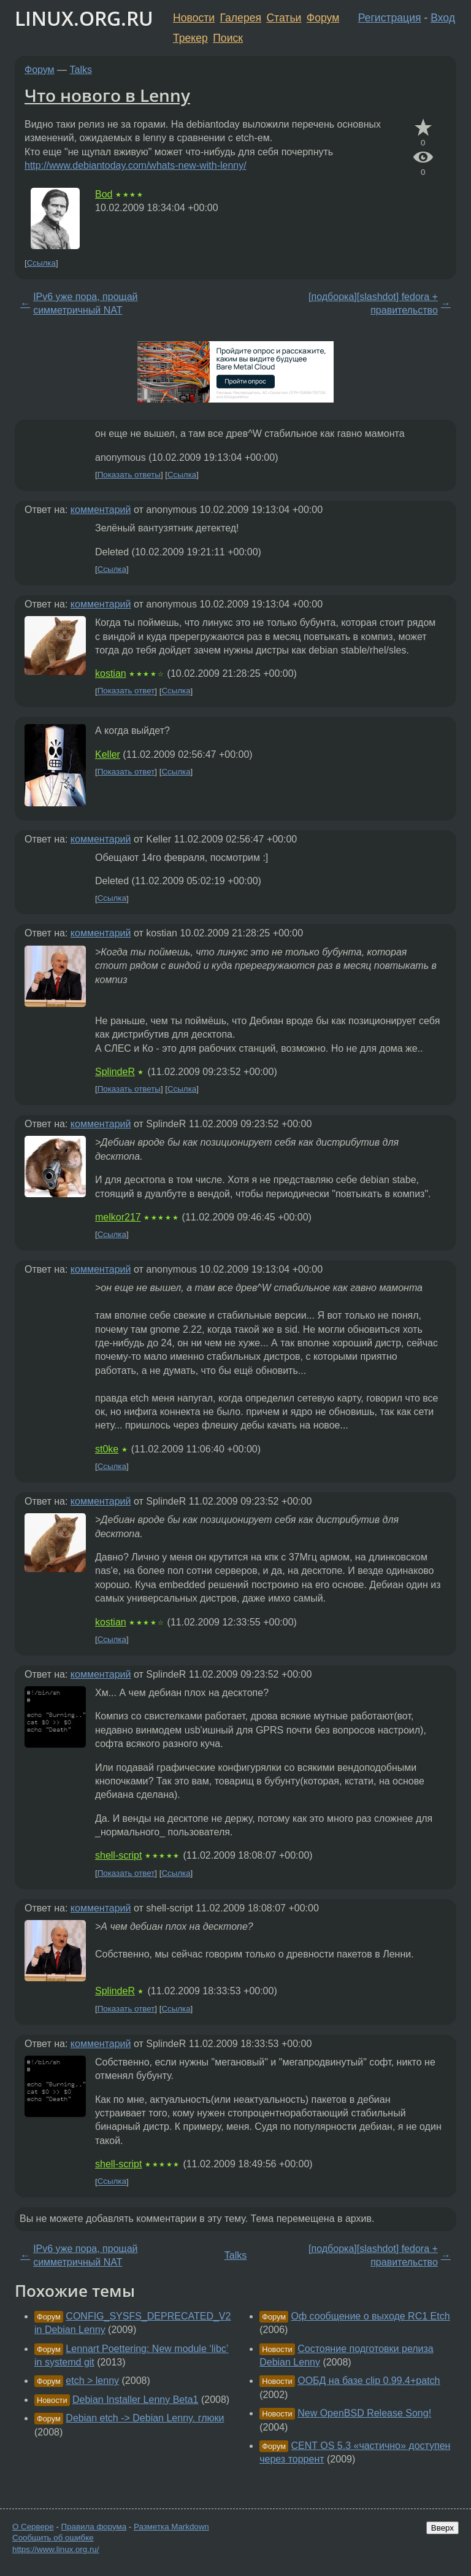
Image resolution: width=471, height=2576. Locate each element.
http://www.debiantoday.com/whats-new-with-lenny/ (136, 165)
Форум (323, 18)
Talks (81, 69)
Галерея (240, 18)
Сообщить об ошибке (53, 2537)
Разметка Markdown (171, 2526)
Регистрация (389, 18)
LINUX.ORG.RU (84, 18)
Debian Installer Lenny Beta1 (135, 2399)
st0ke (106, 1449)
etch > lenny (92, 2380)
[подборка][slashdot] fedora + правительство (373, 303)
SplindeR (115, 1071)
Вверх (442, 2527)
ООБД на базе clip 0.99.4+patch (368, 2380)
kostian (110, 673)
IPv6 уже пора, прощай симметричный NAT (85, 303)
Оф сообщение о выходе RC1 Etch (370, 2316)
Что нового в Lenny (107, 95)
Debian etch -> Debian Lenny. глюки (145, 2418)
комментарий (101, 509)
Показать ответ (126, 691)
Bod (103, 194)
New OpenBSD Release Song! (364, 2413)
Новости (194, 18)
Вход (443, 18)
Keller (107, 754)
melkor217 (118, 1217)
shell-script (118, 1855)
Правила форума (94, 2526)
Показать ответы (129, 474)
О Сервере (33, 2526)
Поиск (228, 38)
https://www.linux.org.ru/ (55, 2549)
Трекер (190, 38)
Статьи (283, 18)
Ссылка (41, 263)
